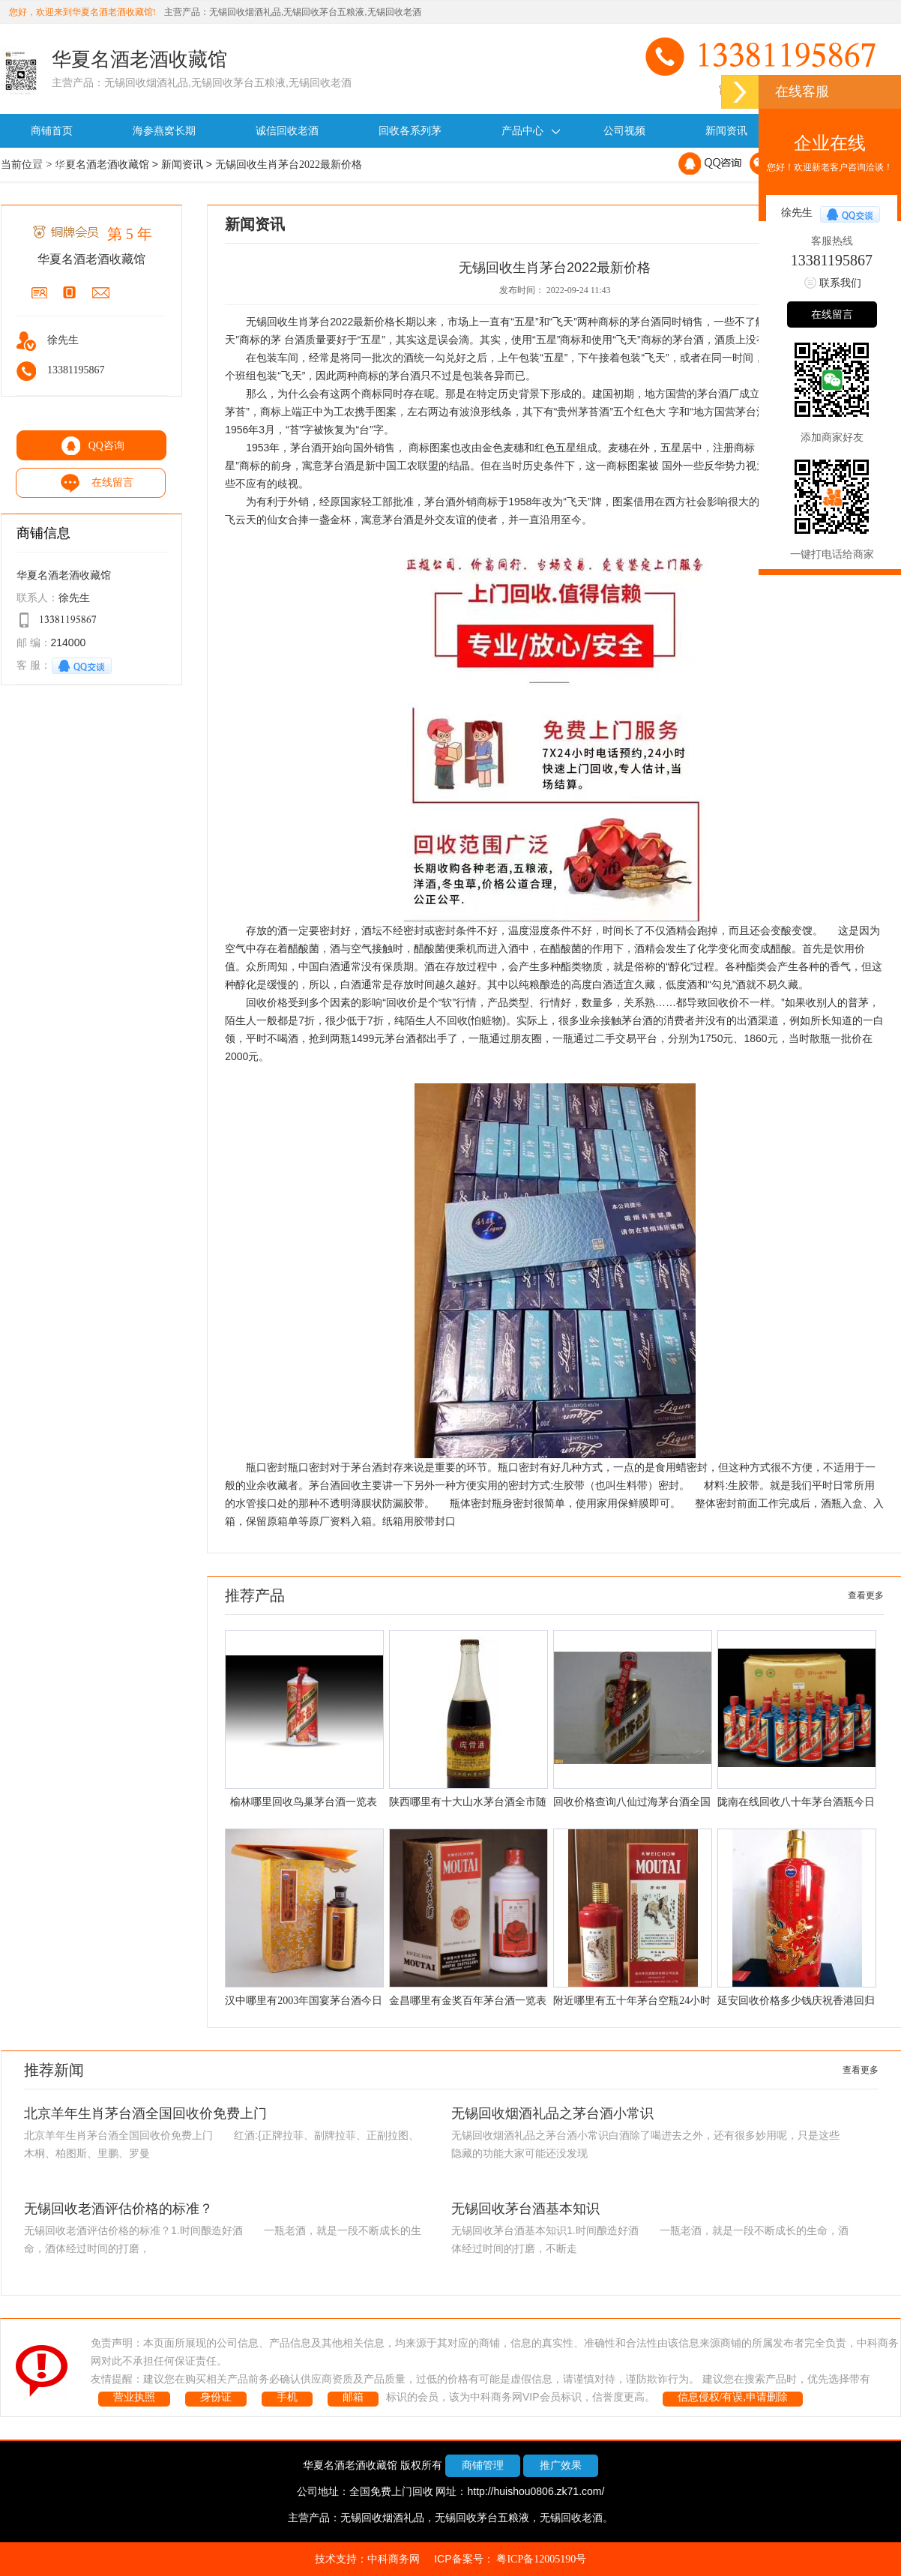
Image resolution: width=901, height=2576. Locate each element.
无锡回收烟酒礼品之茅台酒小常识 (552, 2113)
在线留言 (105, 482)
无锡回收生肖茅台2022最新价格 (288, 164)
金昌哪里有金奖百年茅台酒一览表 (467, 2000)
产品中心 (532, 131)
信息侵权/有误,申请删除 (733, 2397)
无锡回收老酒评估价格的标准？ (118, 2208)
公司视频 (624, 130)
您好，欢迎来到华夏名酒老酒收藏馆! (82, 12)
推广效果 (561, 2465)
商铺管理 (483, 2465)
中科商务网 (393, 2559)
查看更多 (866, 1595)
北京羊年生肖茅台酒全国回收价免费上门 (145, 2113)
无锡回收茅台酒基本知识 (525, 2208)
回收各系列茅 (410, 130)
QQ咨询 (106, 445)
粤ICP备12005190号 (541, 2559)
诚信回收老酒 (287, 130)
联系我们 (52, 164)
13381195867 (832, 261)
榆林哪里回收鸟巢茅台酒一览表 (303, 1802)
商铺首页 (52, 130)
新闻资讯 (726, 130)
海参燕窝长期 (164, 130)
